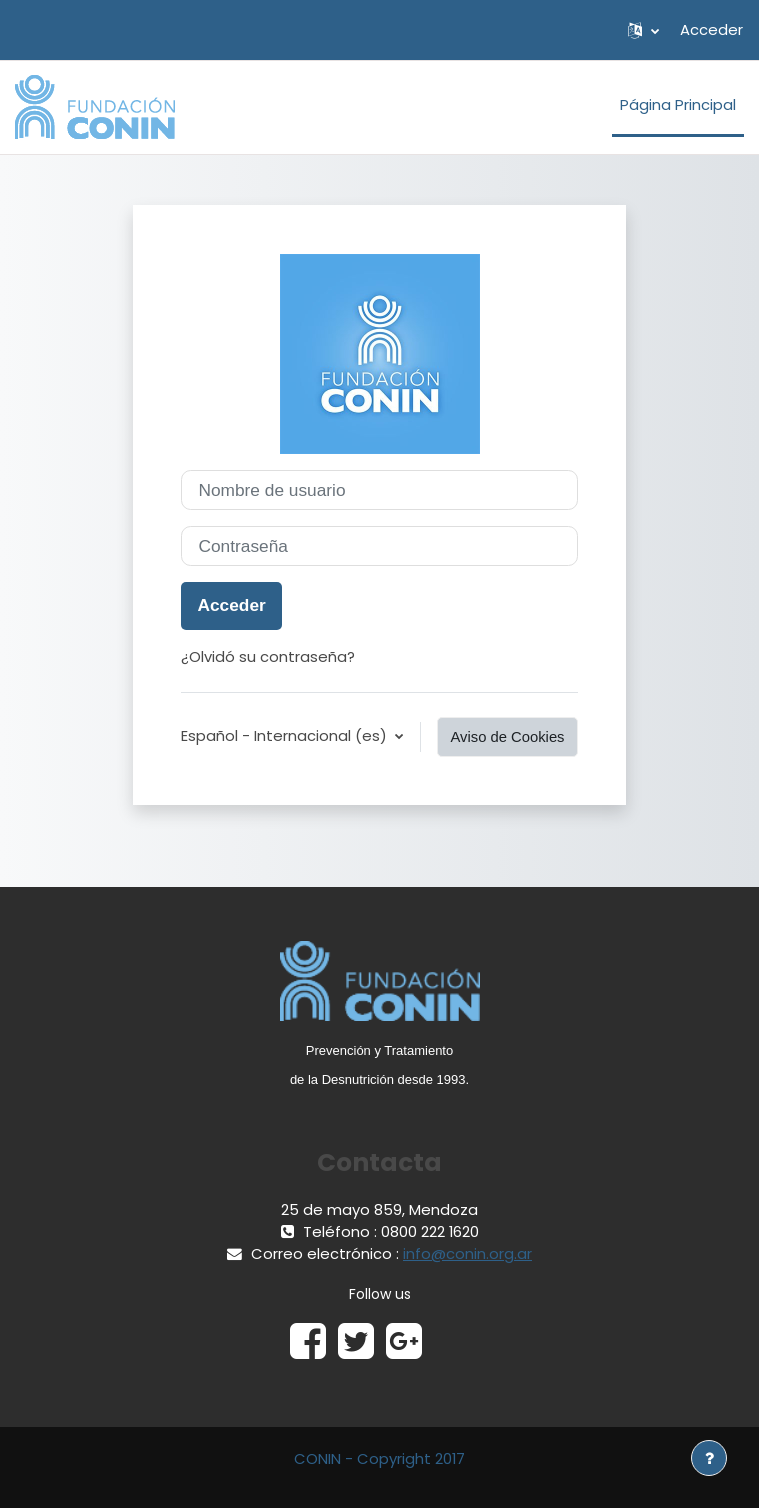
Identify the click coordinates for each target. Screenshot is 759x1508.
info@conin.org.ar (467, 1253)
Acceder (711, 29)
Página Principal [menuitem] (678, 104)
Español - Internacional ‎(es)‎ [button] (286, 735)
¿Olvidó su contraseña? (268, 656)
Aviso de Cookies (507, 737)
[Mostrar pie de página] (709, 1458)
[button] (643, 30)
